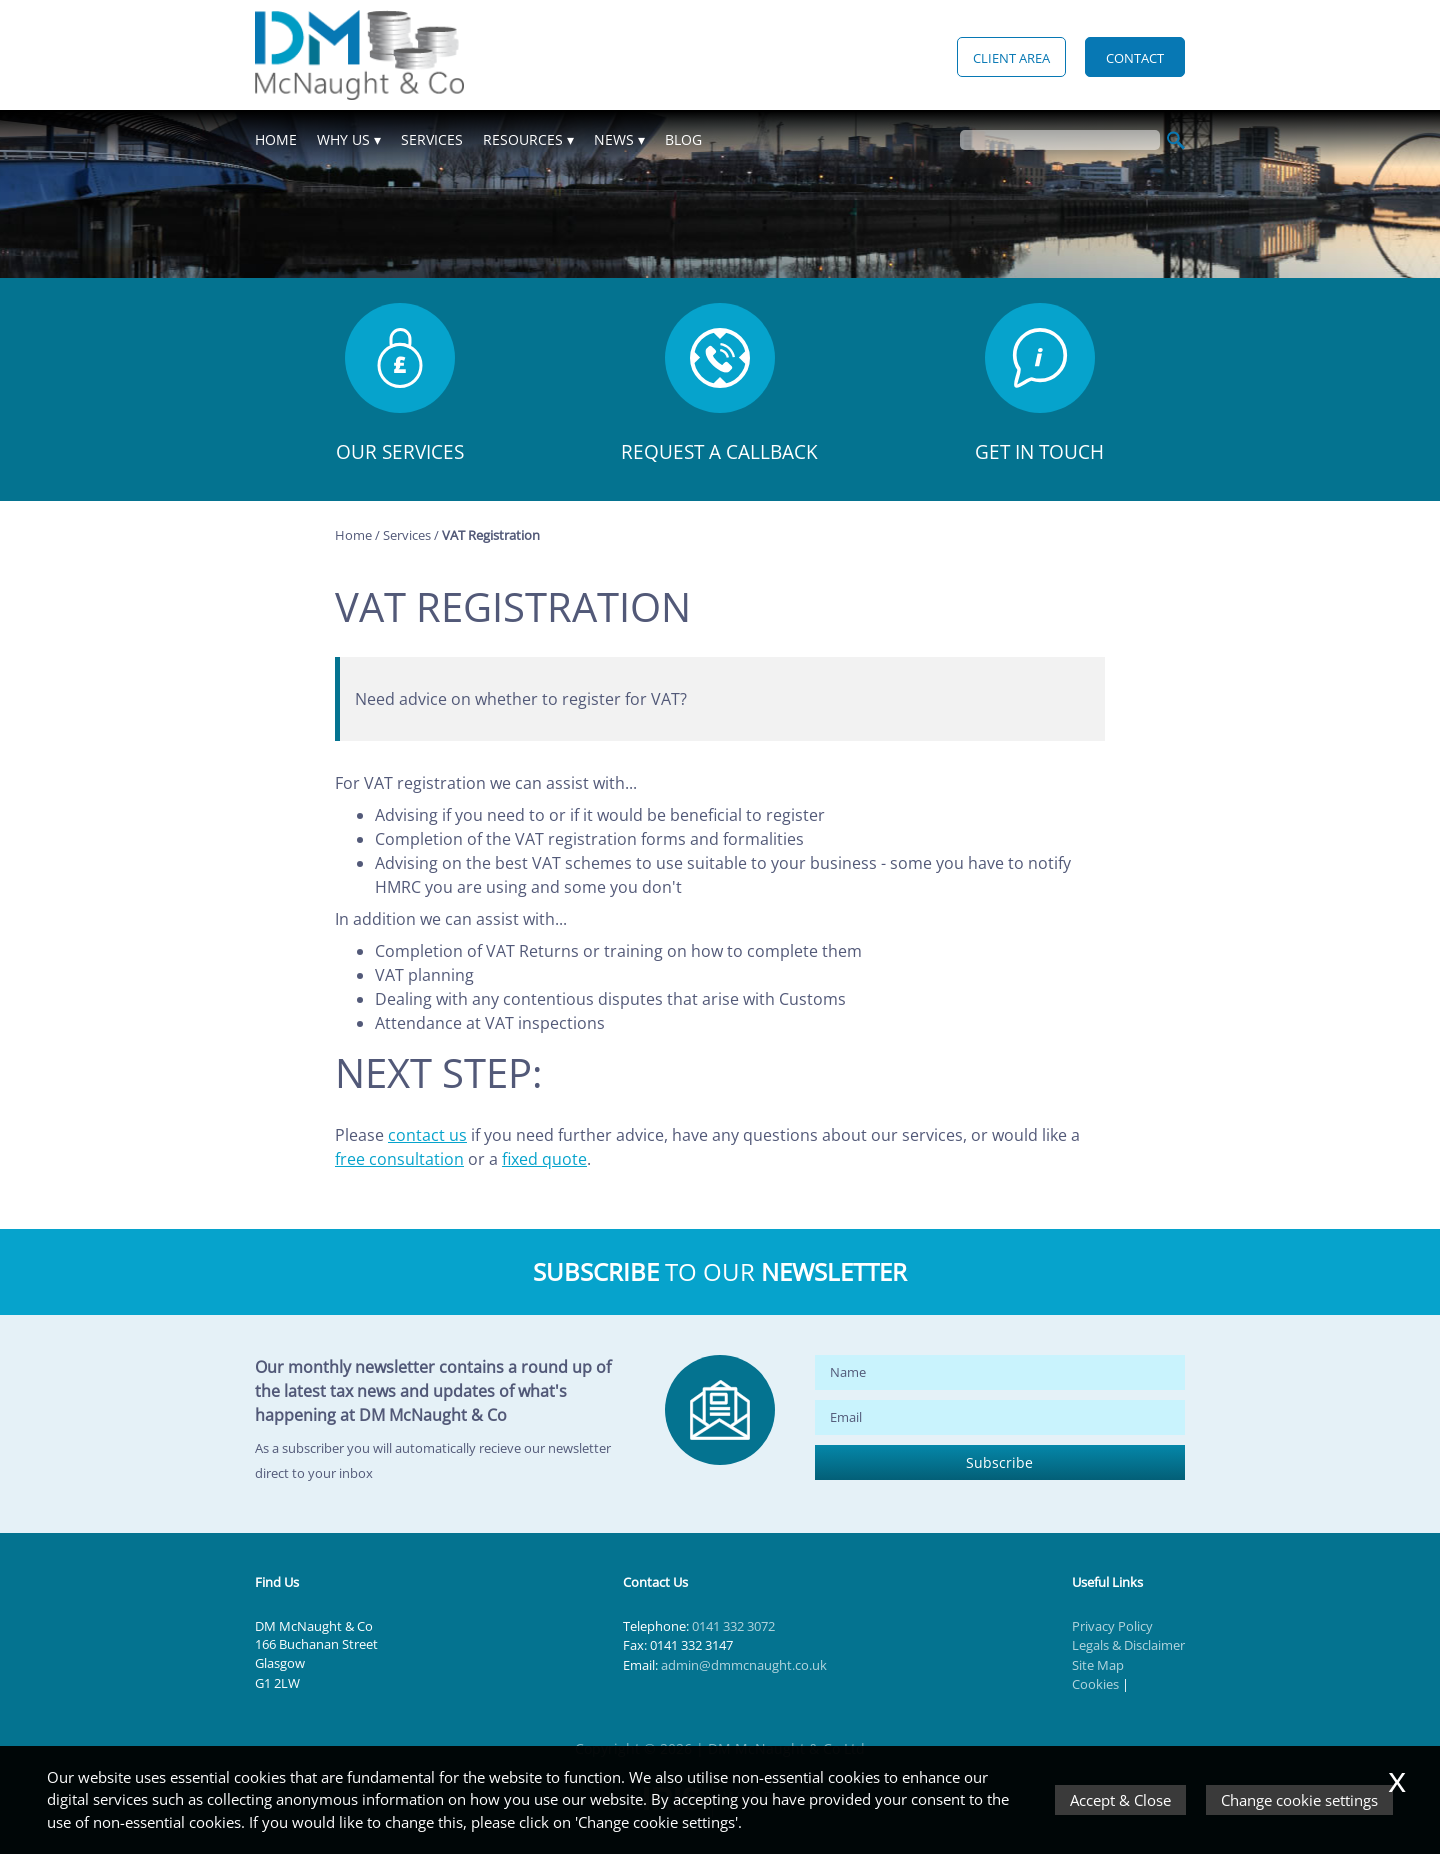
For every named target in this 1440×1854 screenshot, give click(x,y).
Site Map (1098, 1665)
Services (432, 139)
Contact (1135, 58)
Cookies (1095, 1684)
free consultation (399, 1159)
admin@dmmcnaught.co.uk (744, 1665)
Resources (523, 139)
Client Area (1011, 58)
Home (276, 139)
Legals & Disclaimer (1128, 1645)
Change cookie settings (1299, 1800)
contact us (427, 1135)
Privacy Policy (1112, 1626)
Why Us (343, 139)
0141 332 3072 (733, 1626)
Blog (683, 139)
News (614, 139)
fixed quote (544, 1159)
